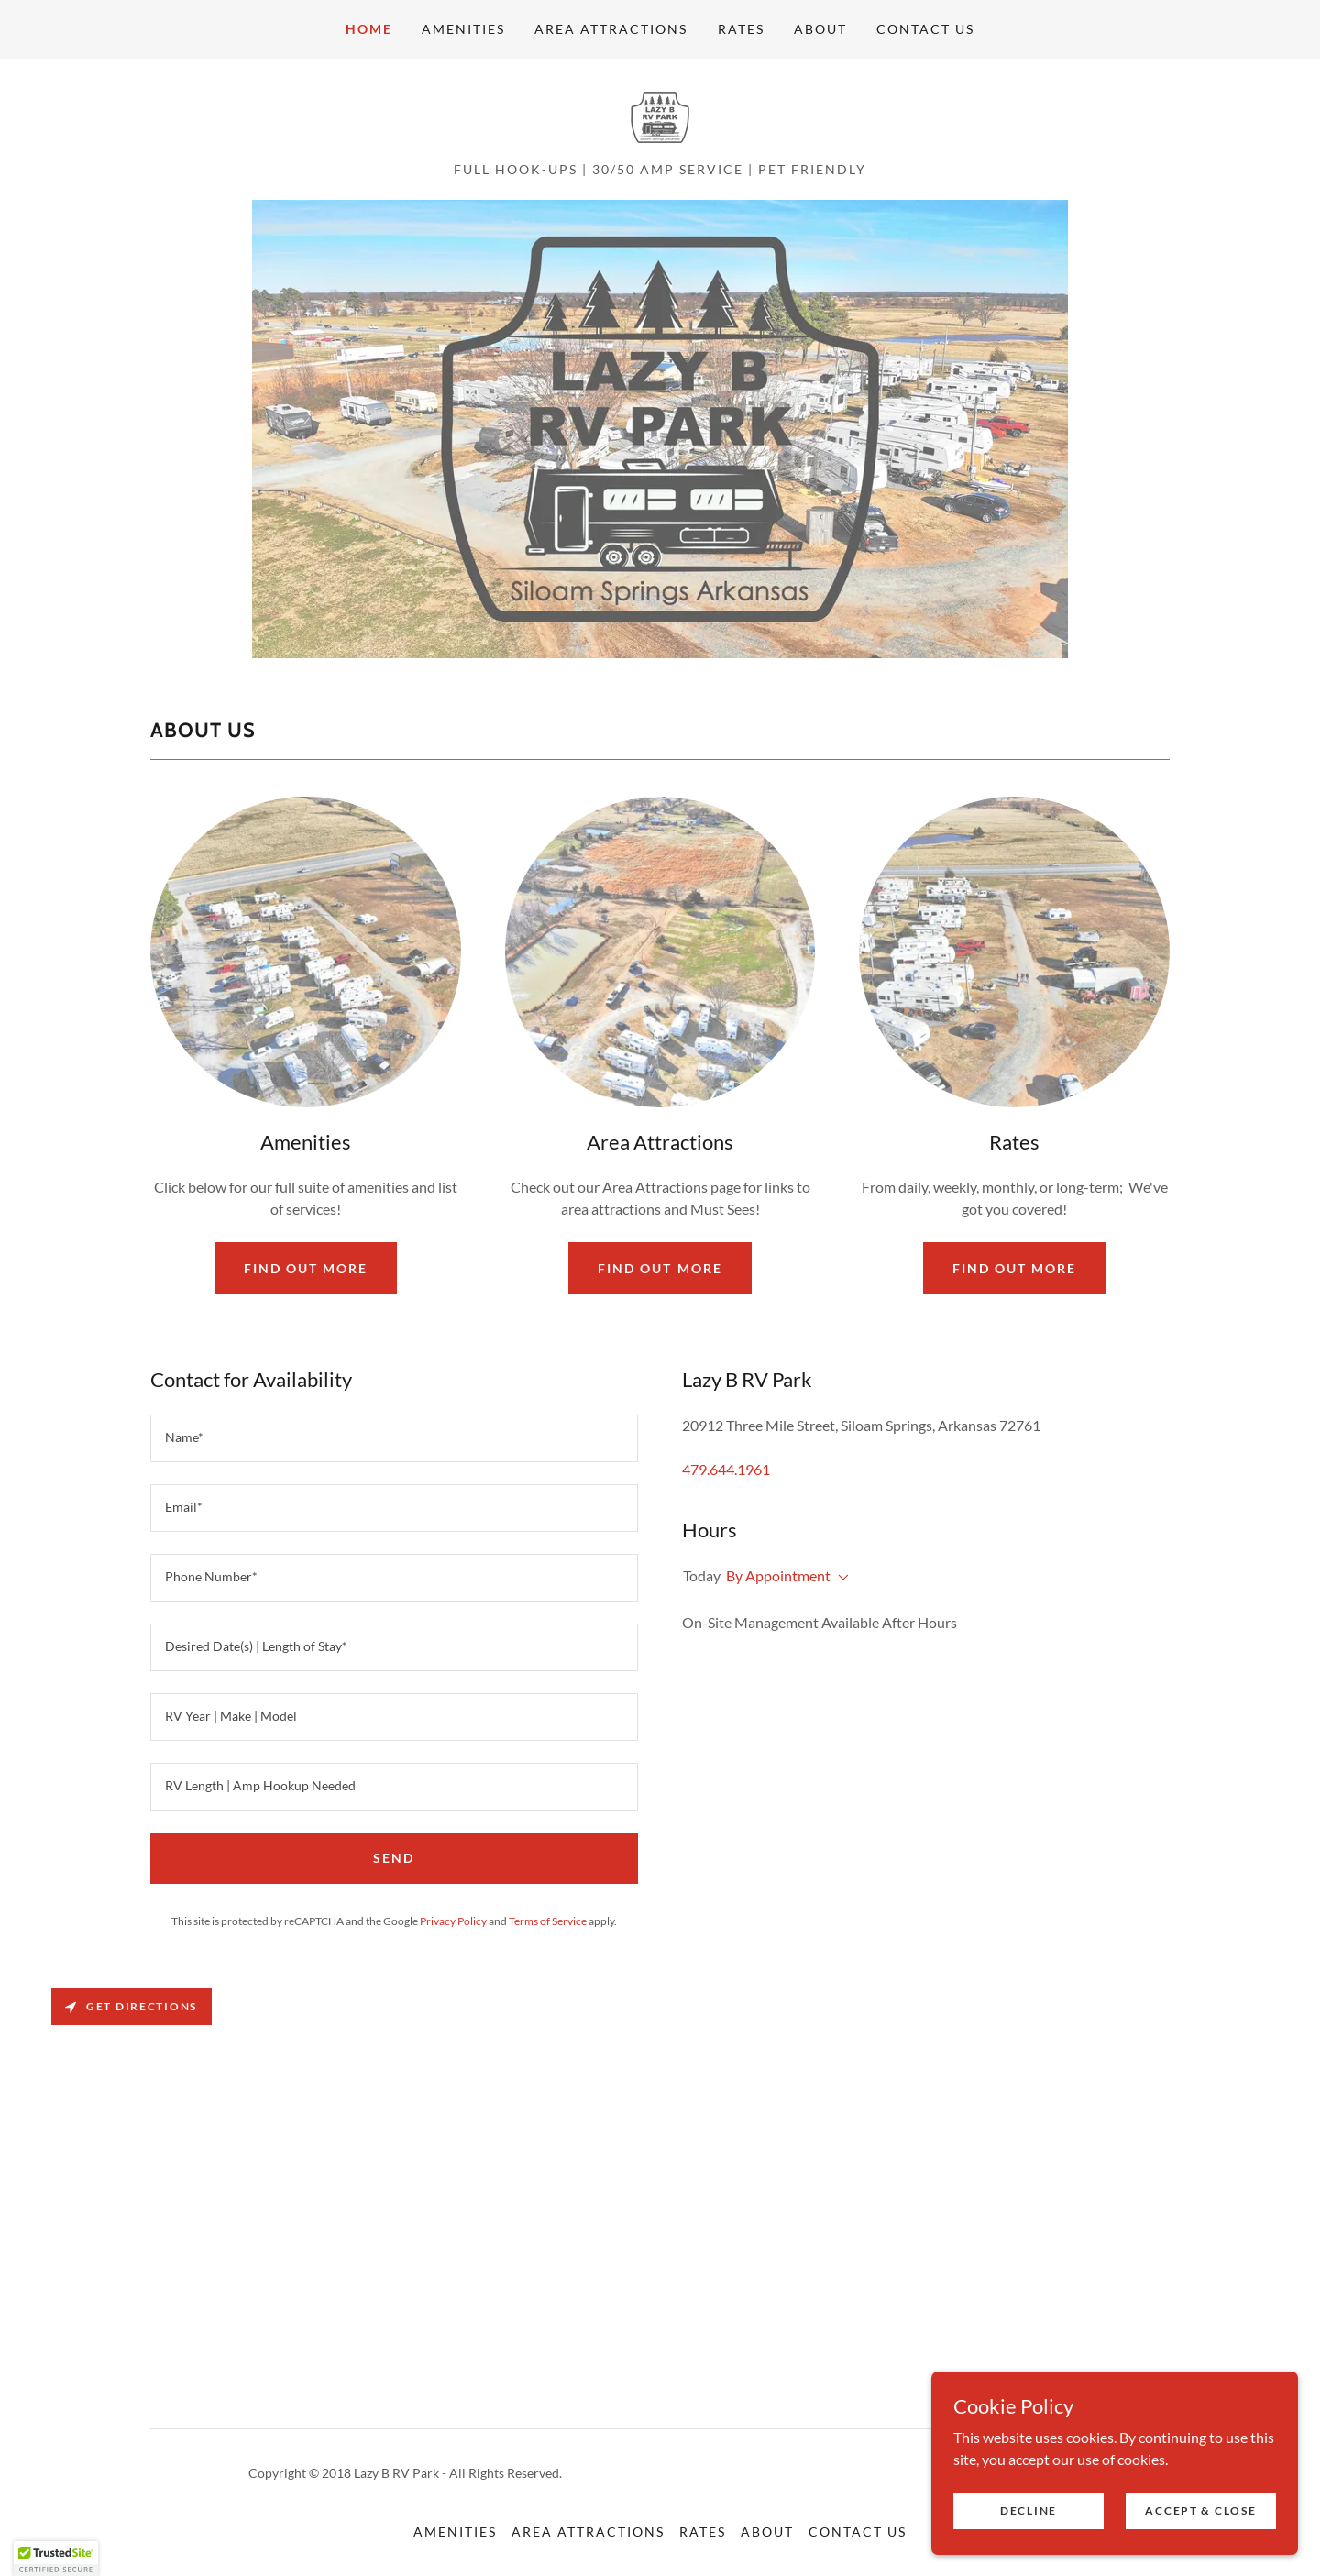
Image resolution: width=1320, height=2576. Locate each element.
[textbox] (394, 1438)
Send (393, 1858)
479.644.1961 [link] (726, 1469)
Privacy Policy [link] (453, 1921)
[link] (660, 115)
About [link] (820, 29)
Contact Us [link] (925, 29)
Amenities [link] (463, 29)
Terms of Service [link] (548, 1921)
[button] (839, 1577)
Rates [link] (741, 29)
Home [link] (369, 29)
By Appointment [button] (778, 1575)
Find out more (306, 1268)
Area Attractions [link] (611, 29)
